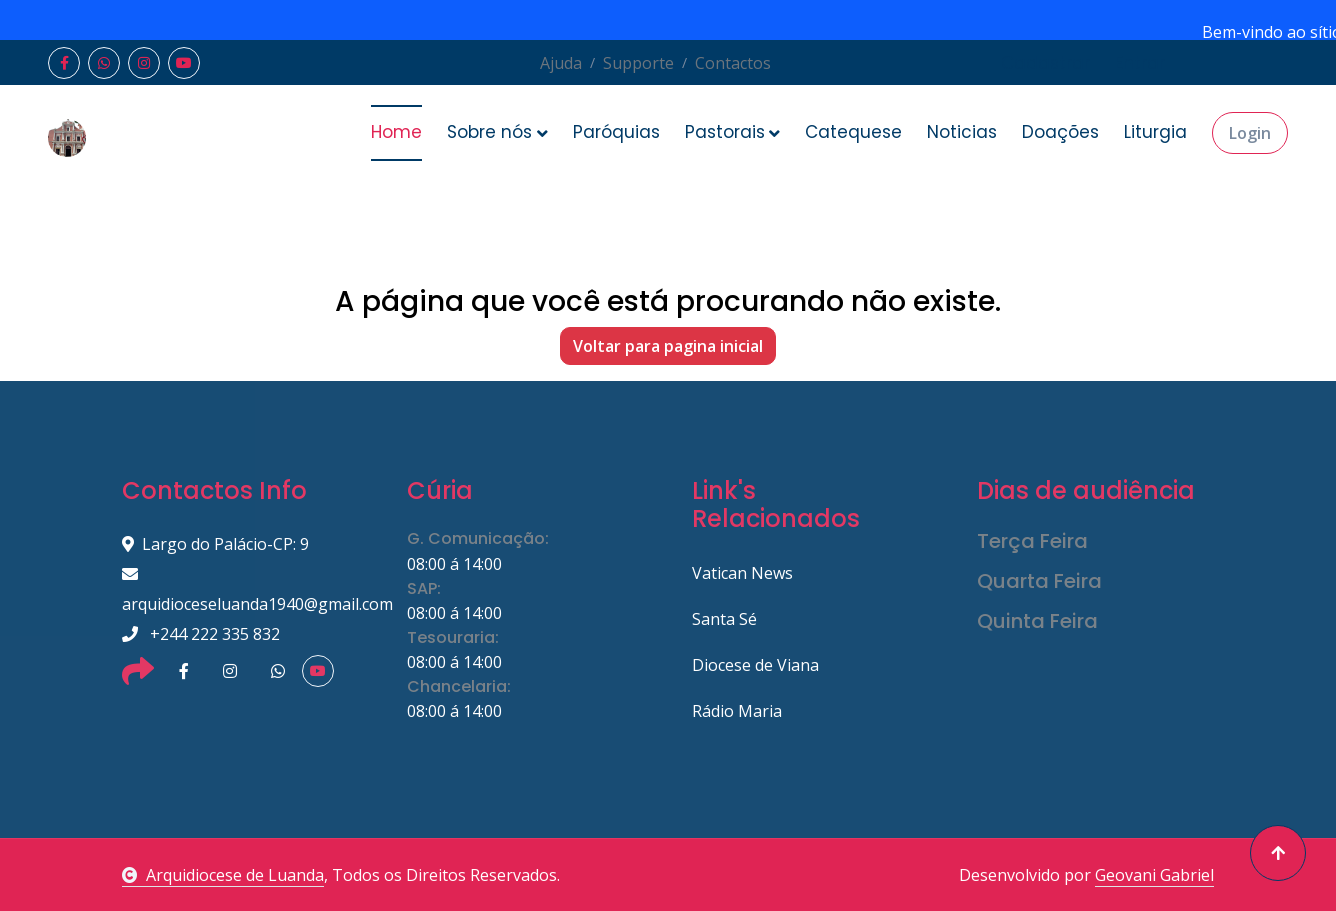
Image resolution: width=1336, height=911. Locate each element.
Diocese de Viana (755, 665)
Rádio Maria (737, 711)
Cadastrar (1045, 63)
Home (396, 132)
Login (1250, 133)
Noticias (962, 132)
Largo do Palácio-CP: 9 (215, 544)
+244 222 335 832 (201, 634)
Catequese (853, 132)
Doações (1060, 132)
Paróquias (616, 132)
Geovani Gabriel (1154, 875)
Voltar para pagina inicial (668, 346)
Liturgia (1155, 132)
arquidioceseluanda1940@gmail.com (240, 590)
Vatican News (742, 573)
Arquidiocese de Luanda (223, 875)
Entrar (1140, 63)
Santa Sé (724, 619)
